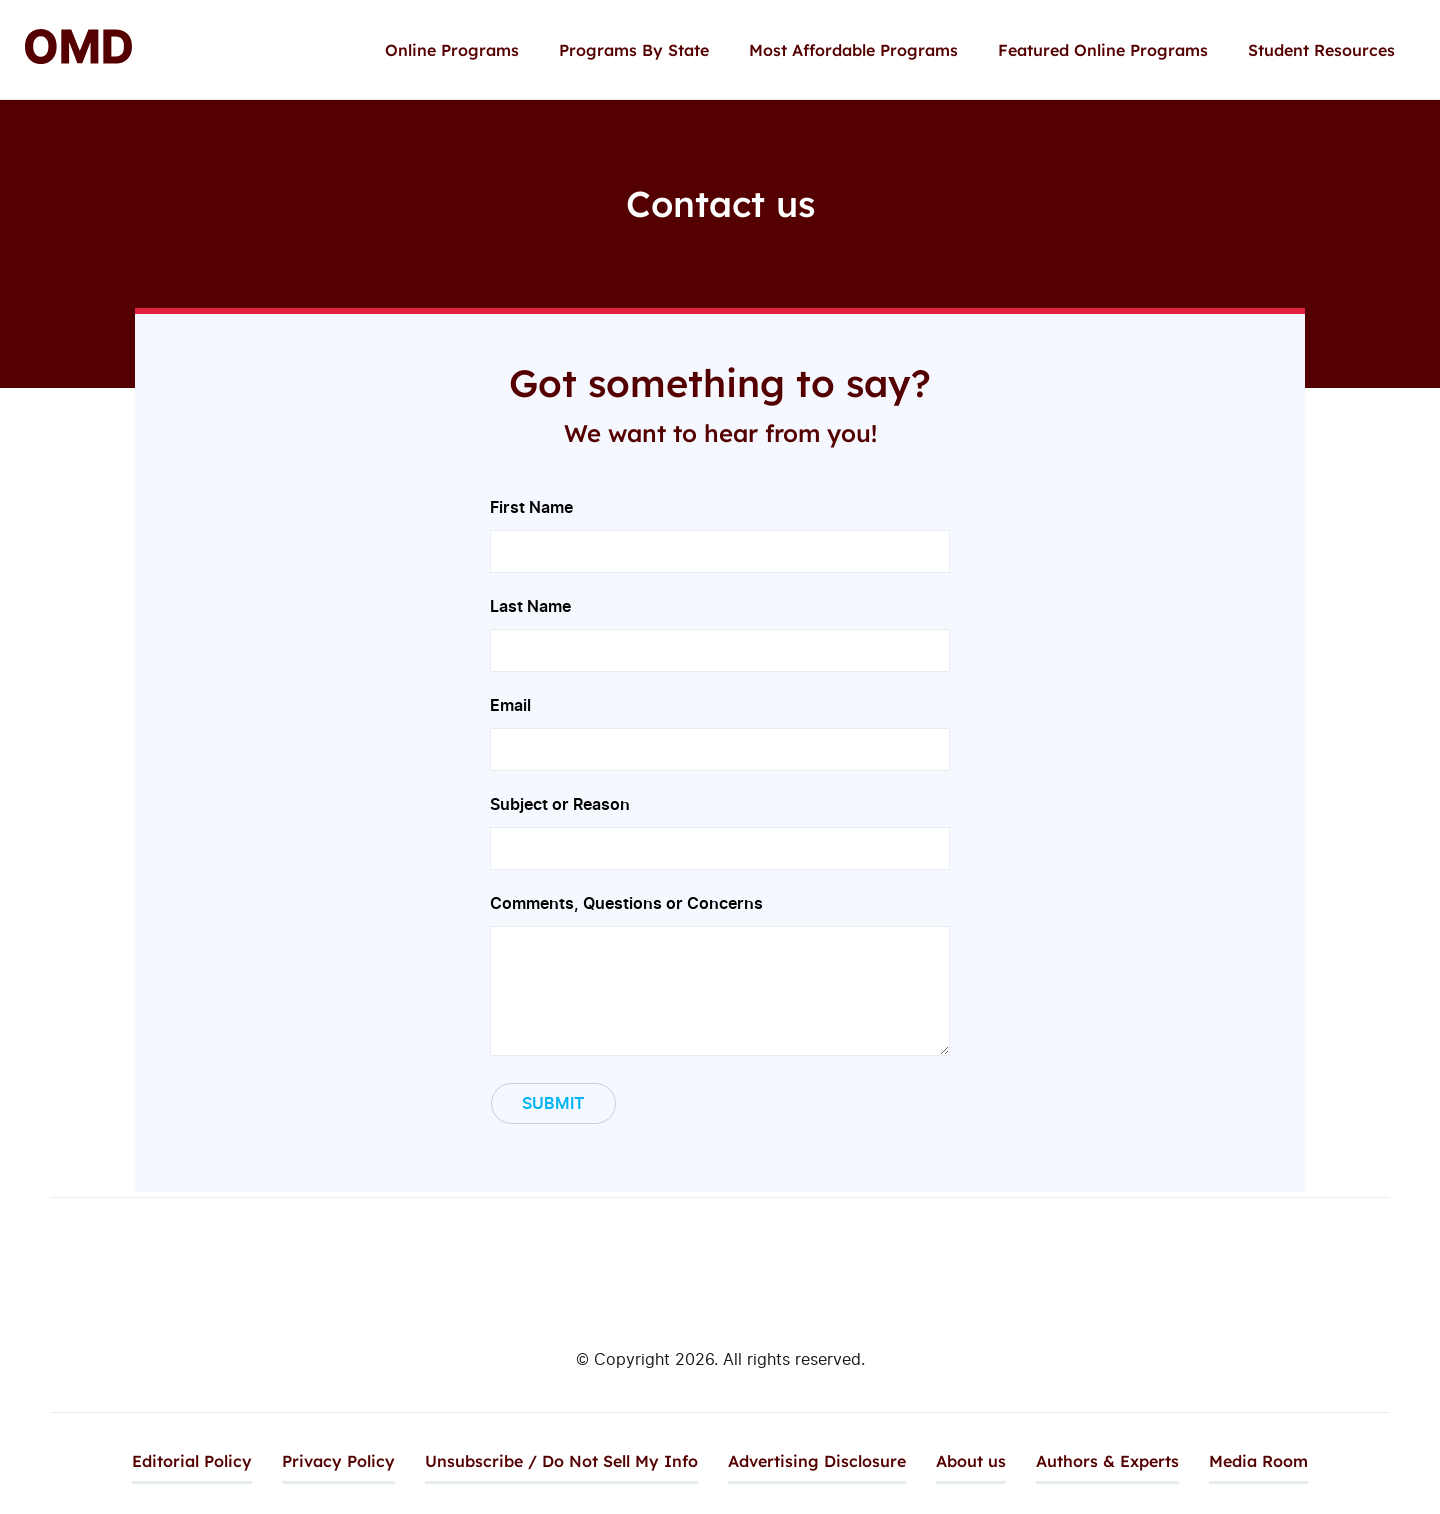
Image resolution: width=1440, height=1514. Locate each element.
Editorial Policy (192, 1461)
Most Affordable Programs (853, 50)
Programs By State (634, 50)
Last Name (720, 627)
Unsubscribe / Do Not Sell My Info (561, 1461)
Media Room (1258, 1461)
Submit (553, 1103)
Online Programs (452, 50)
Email (720, 726)
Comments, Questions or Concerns (720, 976)
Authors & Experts (1107, 1461)
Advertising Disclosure (817, 1461)
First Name (720, 528)
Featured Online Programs (1103, 50)
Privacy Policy (338, 1461)
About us (971, 1461)
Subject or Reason (720, 825)
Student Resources (1321, 50)
